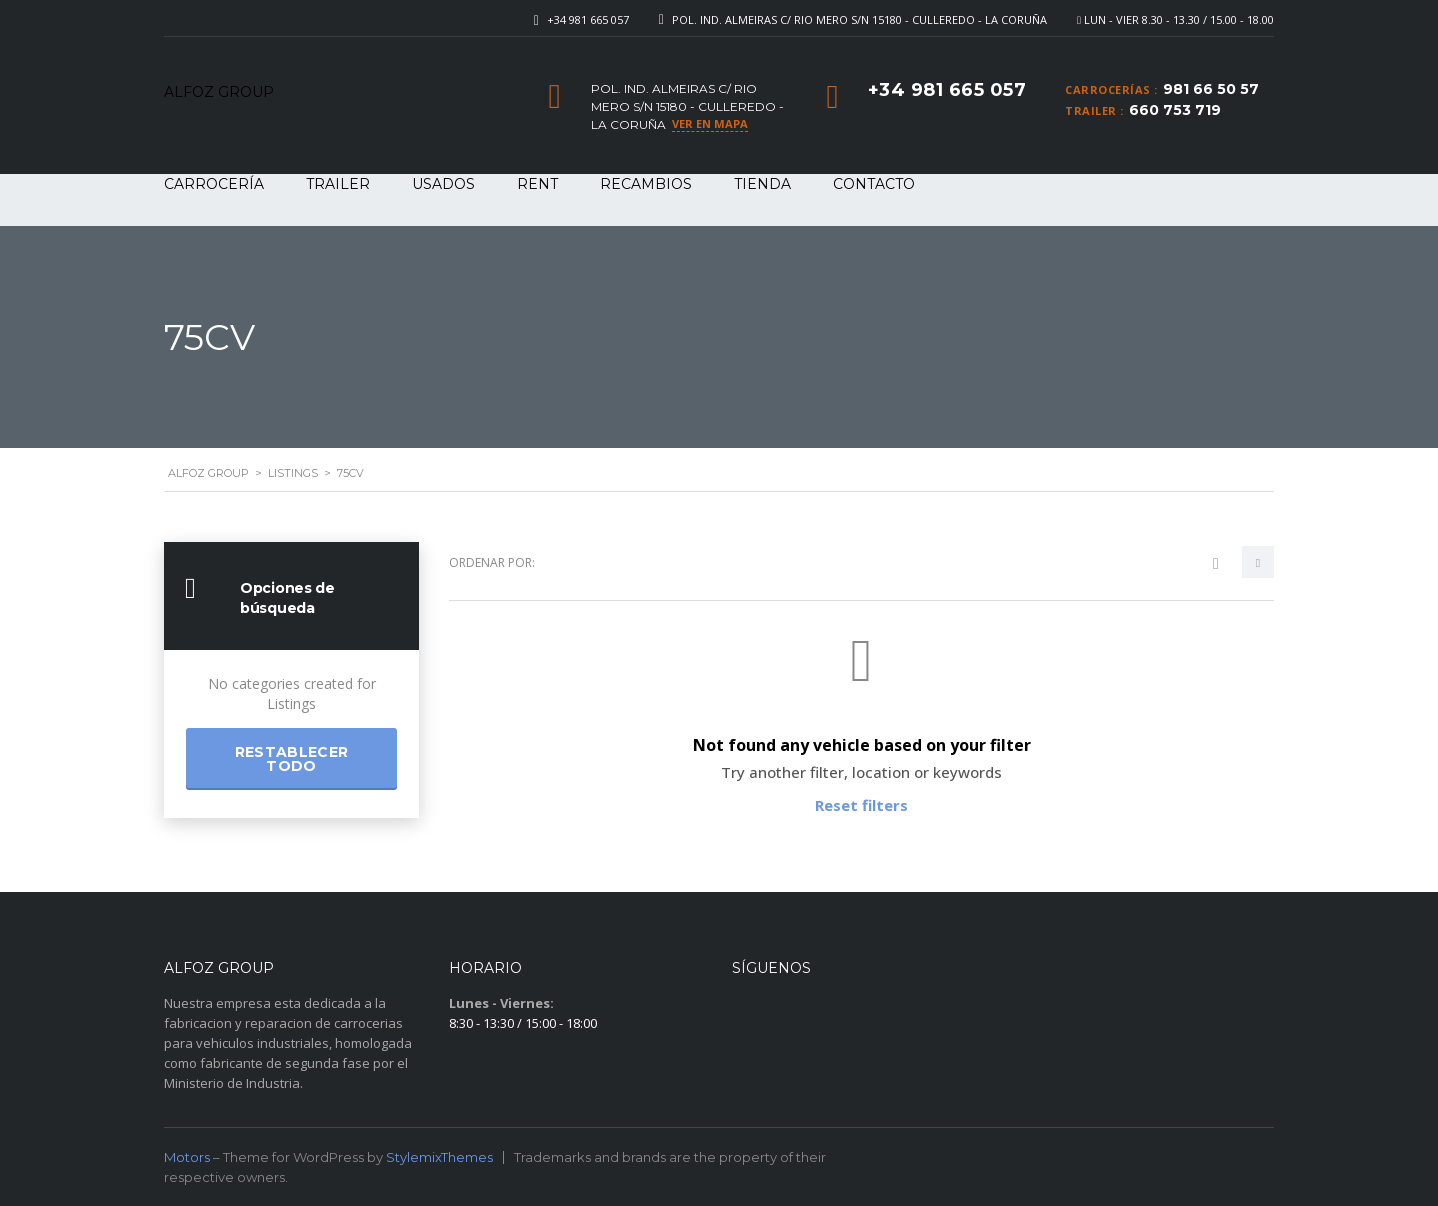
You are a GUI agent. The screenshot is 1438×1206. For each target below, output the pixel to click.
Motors (187, 1157)
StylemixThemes (439, 1157)
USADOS (443, 184)
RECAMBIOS (646, 184)
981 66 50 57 (1211, 89)
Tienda (762, 184)
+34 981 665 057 (588, 19)
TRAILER (338, 184)
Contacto (874, 184)
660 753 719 (1175, 110)
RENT (537, 184)
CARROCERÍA (214, 184)
